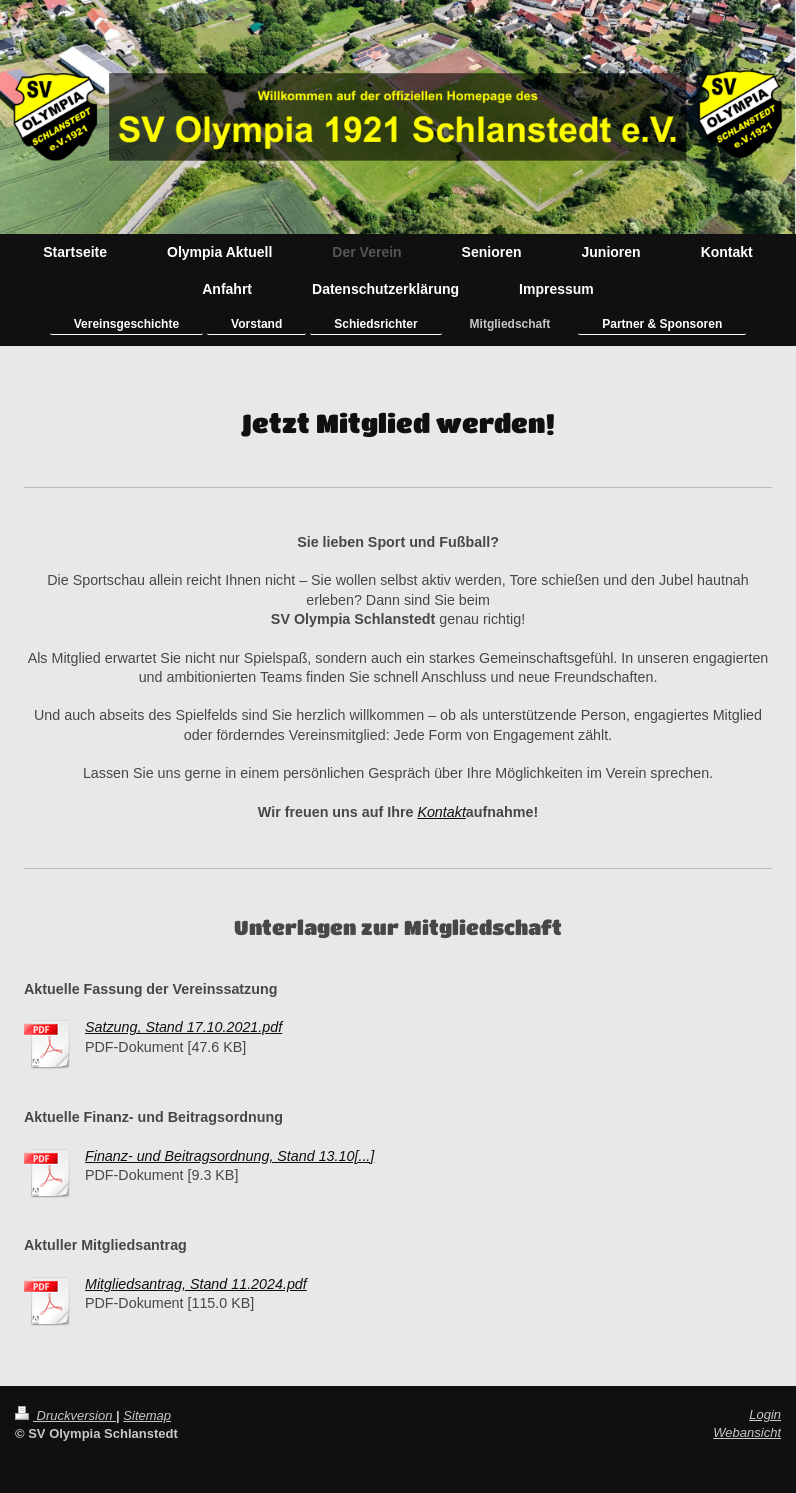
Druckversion (65, 1415)
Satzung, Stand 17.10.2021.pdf (183, 1027)
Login (765, 1414)
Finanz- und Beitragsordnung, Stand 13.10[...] (229, 1156)
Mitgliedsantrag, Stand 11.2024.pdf (196, 1284)
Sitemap (147, 1415)
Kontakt (441, 812)
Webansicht (747, 1432)
